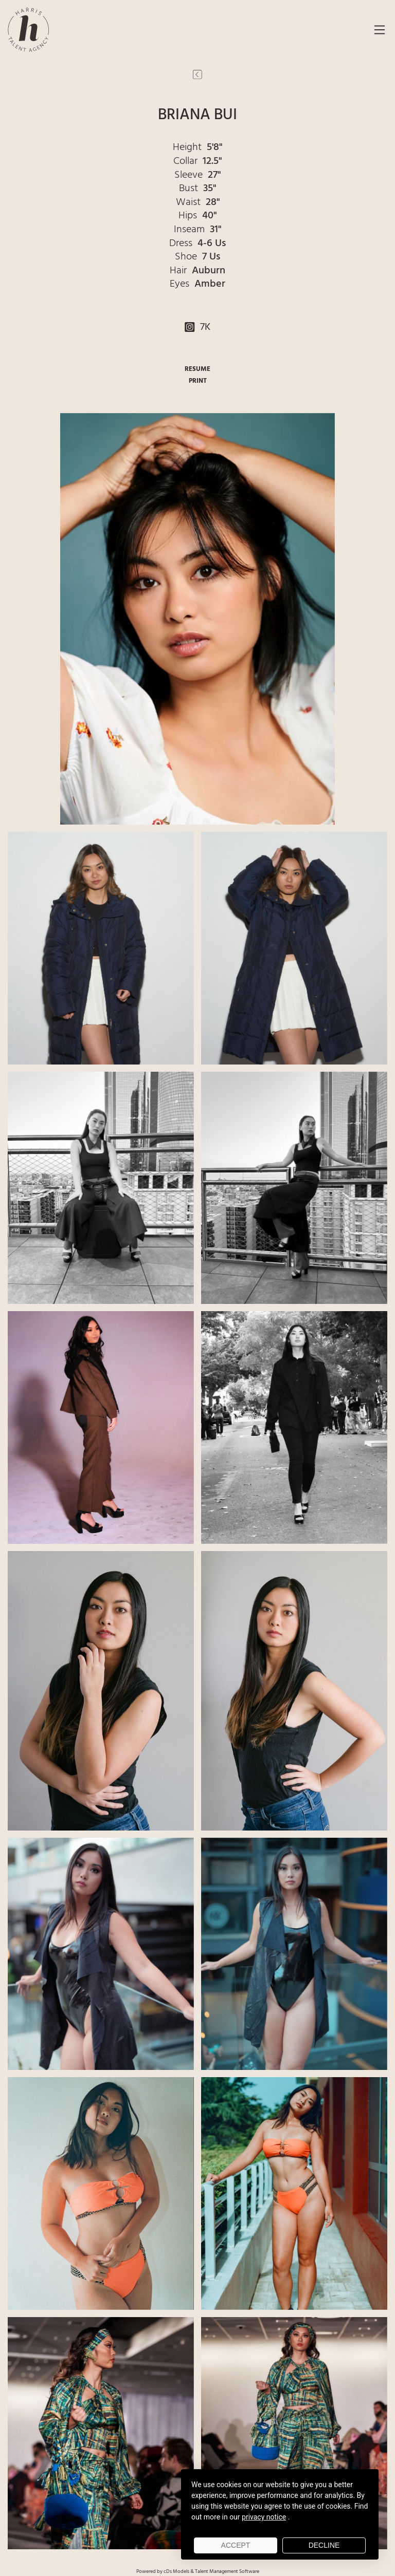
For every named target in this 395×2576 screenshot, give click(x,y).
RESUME (197, 369)
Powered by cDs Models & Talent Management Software (197, 2571)
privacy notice (264, 2517)
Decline (324, 2545)
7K (197, 327)
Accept (235, 2545)
